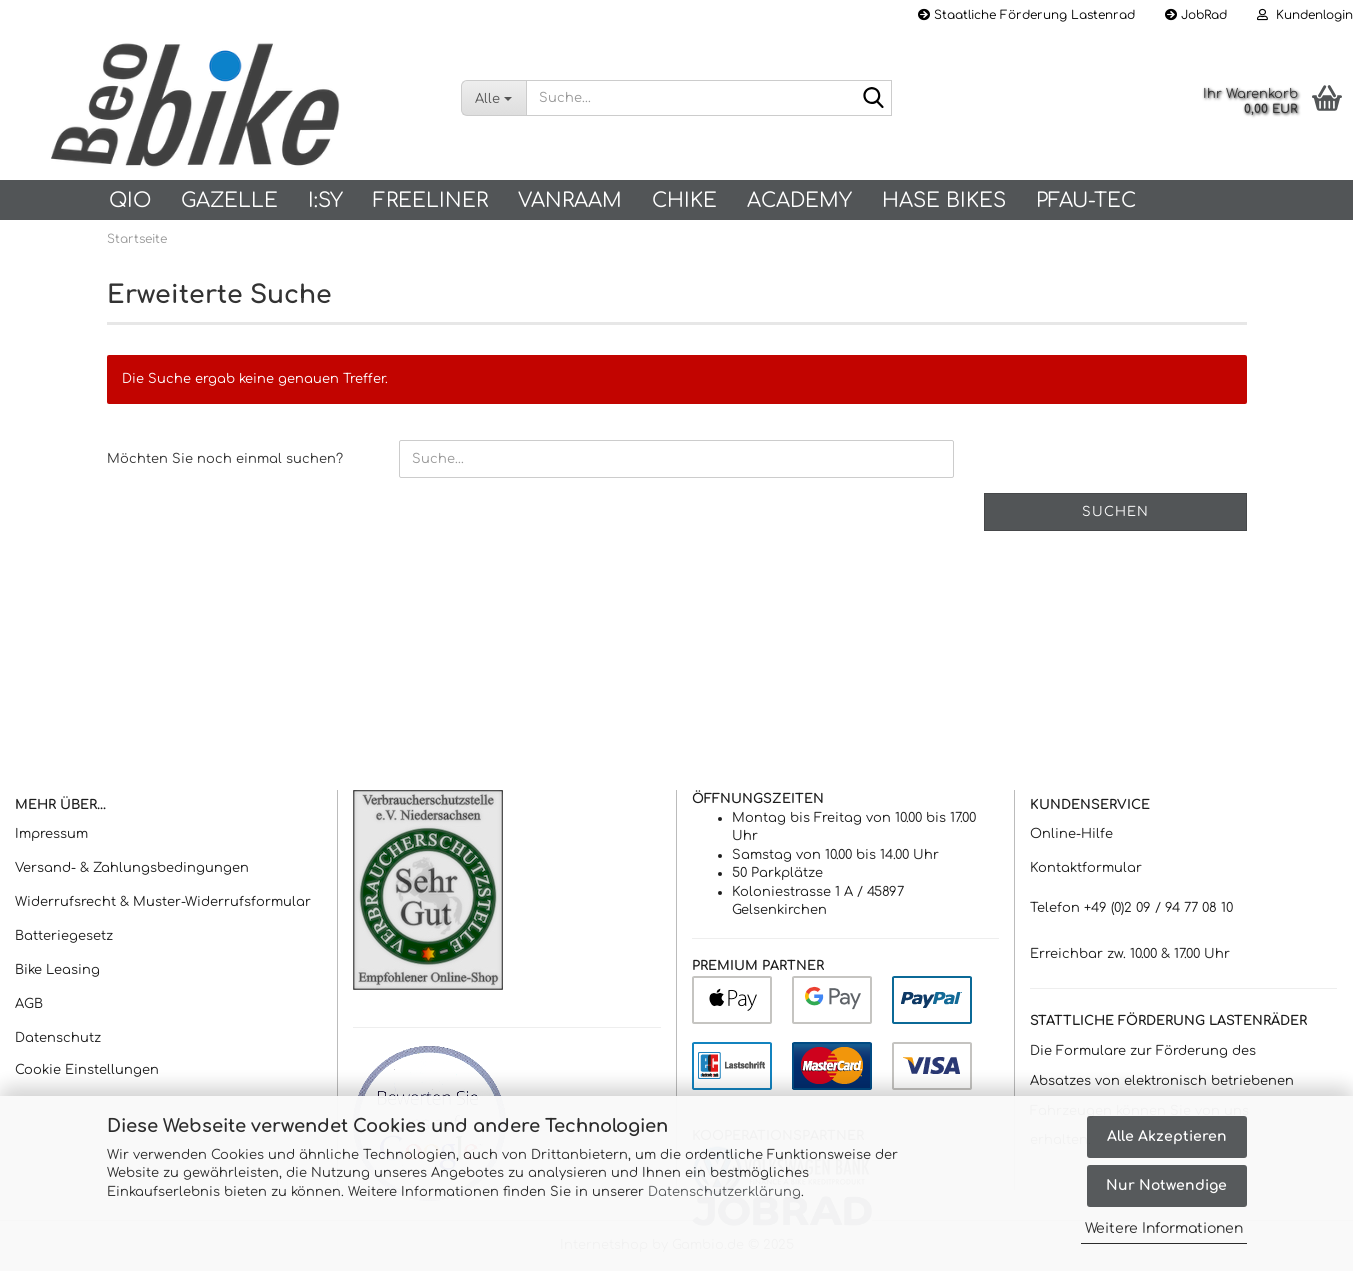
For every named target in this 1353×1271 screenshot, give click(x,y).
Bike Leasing (57, 970)
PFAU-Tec (1086, 200)
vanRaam (570, 200)
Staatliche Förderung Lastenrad (1026, 15)
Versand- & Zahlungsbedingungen (132, 868)
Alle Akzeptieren (1167, 1136)
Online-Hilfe (1071, 834)
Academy (799, 200)
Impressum (51, 834)
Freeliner (430, 200)
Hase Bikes (944, 200)
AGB (29, 1004)
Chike (684, 200)
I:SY (325, 200)
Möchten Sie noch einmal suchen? (225, 459)
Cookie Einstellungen (87, 1070)
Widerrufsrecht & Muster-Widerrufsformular (163, 902)
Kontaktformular (1086, 868)
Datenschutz (58, 1038)
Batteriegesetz (64, 936)
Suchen (1115, 512)
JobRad (1196, 15)
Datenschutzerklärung (724, 1192)
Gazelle (229, 200)
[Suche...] (493, 98)
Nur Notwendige (1166, 1185)
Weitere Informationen (1164, 1228)
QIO (130, 200)
